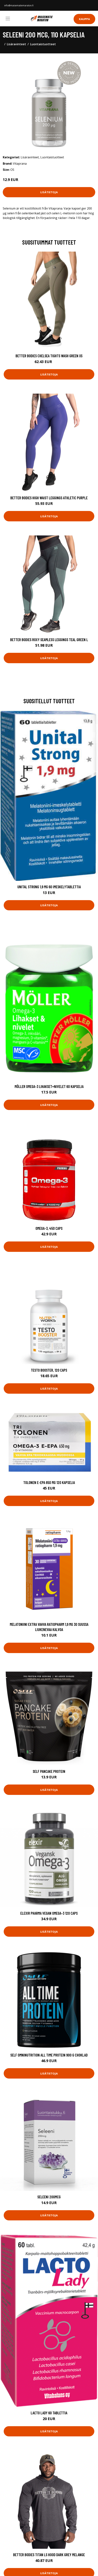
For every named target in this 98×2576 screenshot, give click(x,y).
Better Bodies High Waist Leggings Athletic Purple (49, 497)
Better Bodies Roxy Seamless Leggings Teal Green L (49, 639)
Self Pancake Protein (49, 1771)
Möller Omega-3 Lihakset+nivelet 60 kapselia (49, 1086)
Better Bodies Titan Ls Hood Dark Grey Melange (49, 2554)
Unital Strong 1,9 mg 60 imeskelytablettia (49, 886)
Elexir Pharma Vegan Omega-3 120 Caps (49, 1913)
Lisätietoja (49, 192)
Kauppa (84, 19)
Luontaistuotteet (43, 44)
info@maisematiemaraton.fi (18, 5)
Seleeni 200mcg (49, 2196)
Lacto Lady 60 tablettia (49, 2412)
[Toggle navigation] (8, 18)
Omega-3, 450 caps (49, 1228)
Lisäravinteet (16, 44)
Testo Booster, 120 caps (49, 1370)
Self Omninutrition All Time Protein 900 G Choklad (49, 2055)
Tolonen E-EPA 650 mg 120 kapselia (49, 1482)
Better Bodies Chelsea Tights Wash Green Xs (49, 355)
